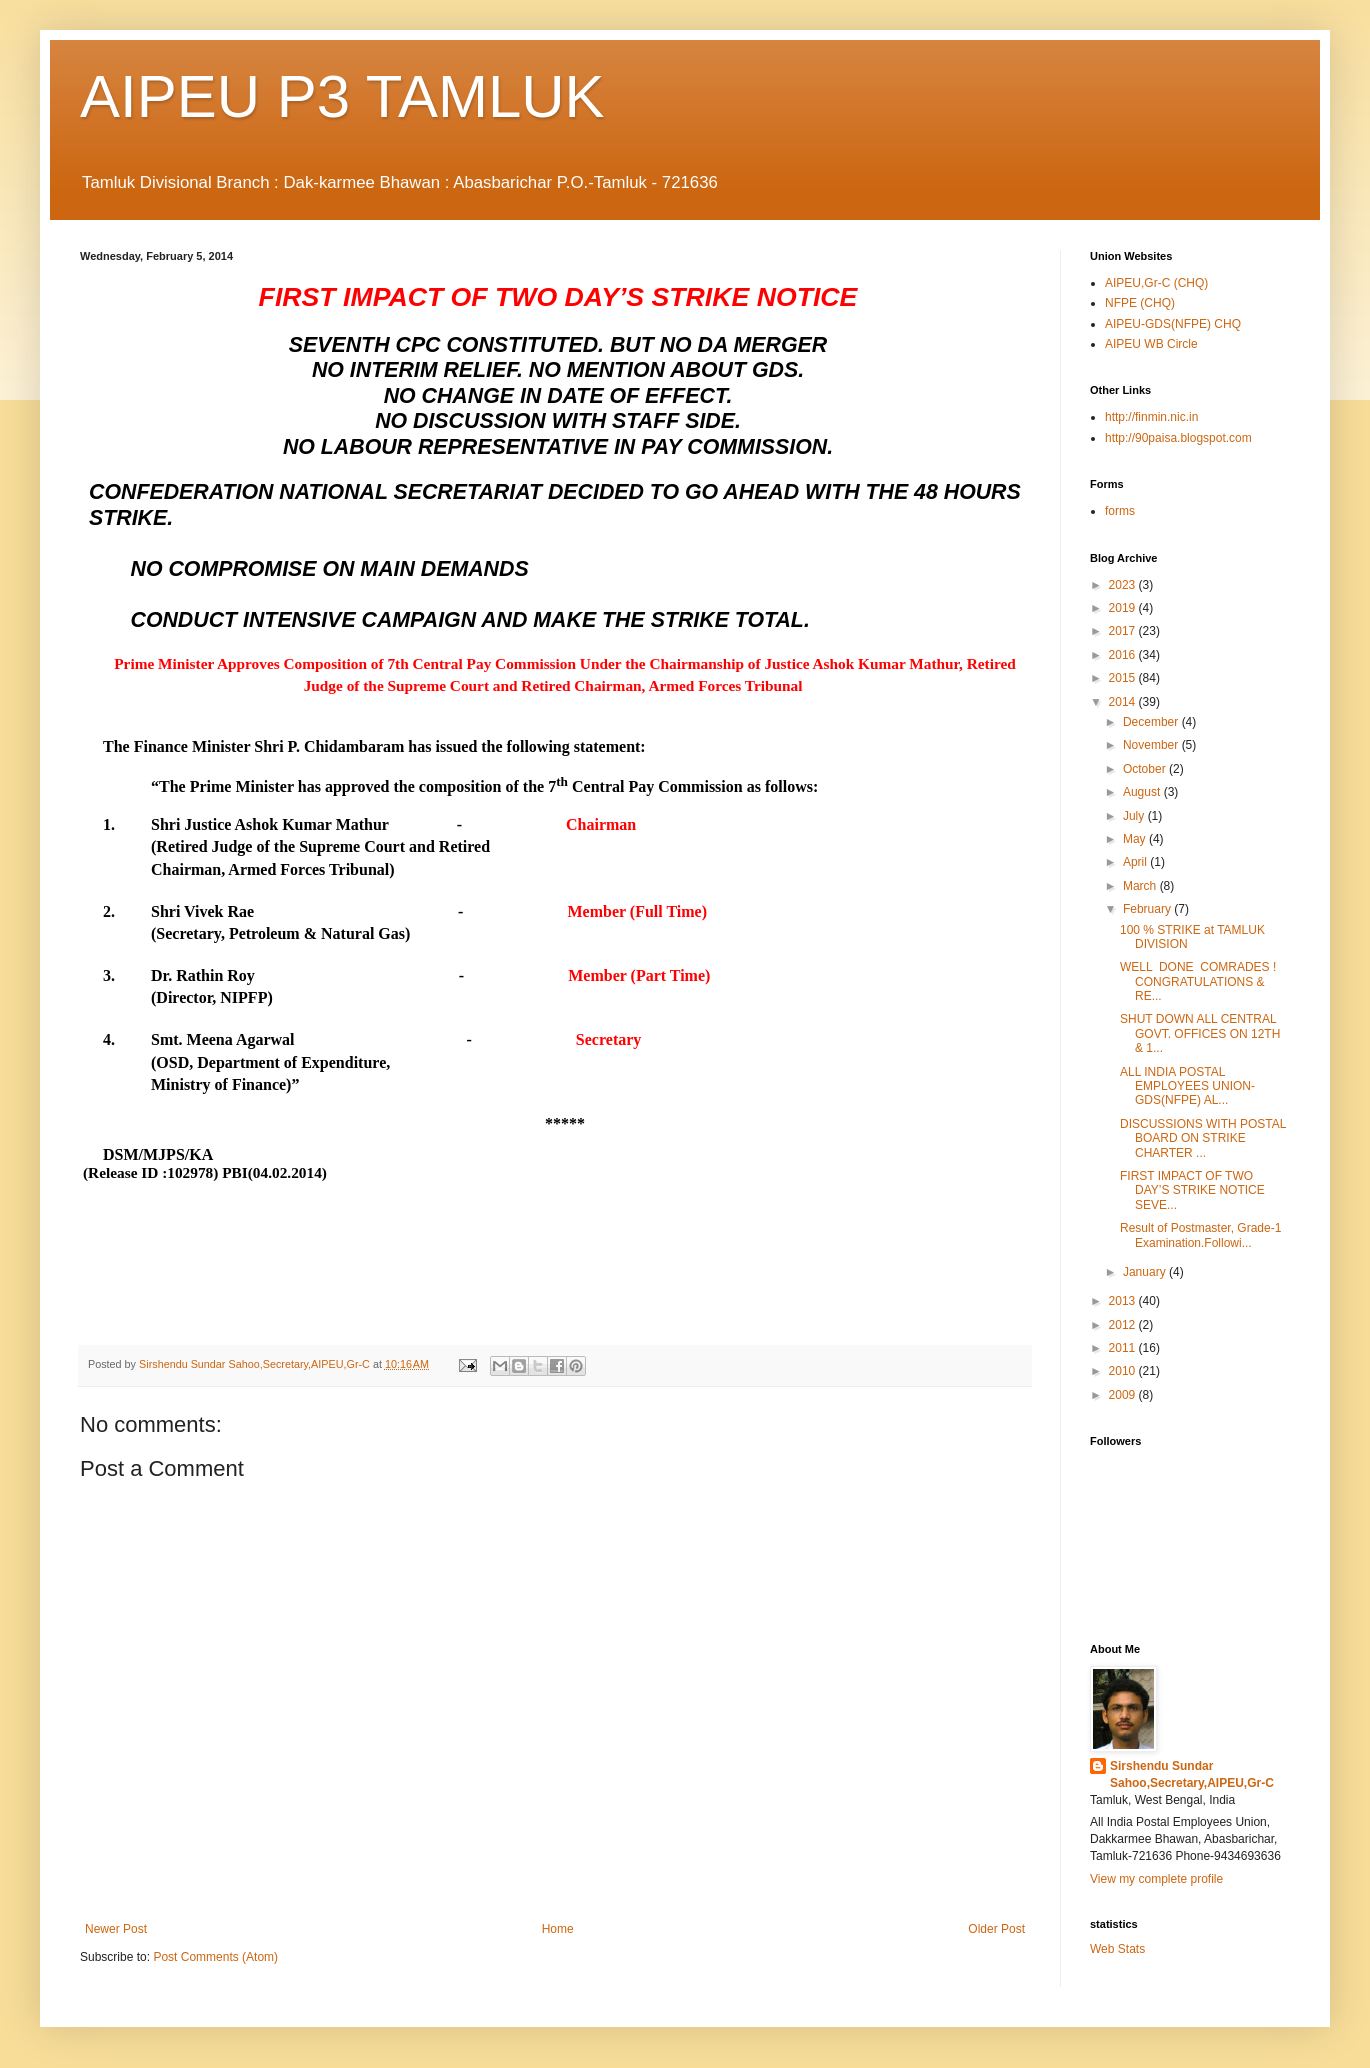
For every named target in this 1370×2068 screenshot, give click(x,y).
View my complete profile (1156, 1879)
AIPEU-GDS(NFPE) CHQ (1173, 324)
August (1143, 792)
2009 (1124, 1395)
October (1146, 769)
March (1141, 886)
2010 (1124, 1371)
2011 (1124, 1348)
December (1152, 722)
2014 (1124, 702)
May (1136, 839)
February (1148, 909)
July (1135, 816)
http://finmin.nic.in (1151, 417)
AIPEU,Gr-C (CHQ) (1156, 283)
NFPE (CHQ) (1140, 303)
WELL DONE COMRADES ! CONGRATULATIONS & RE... (1203, 981)
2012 (1124, 1325)
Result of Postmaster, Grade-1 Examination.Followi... (1200, 1235)
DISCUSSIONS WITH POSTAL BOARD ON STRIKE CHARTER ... (1203, 1138)
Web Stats (1117, 1949)
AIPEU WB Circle (1151, 344)
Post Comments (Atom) (215, 1957)
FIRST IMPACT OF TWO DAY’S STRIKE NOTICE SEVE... (1192, 1190)
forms (1120, 511)
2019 (1124, 608)
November (1152, 745)
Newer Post (116, 1929)
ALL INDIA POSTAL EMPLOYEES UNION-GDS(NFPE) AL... (1187, 1086)
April (1136, 862)
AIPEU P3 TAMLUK (342, 96)
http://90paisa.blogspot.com (1178, 438)
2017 (1124, 631)
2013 (1124, 1301)
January (1146, 1272)
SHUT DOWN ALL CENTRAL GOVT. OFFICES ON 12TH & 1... (1200, 1033)
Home (558, 1929)
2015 (1124, 678)
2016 (1124, 655)
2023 (1124, 585)
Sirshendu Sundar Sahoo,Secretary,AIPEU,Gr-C (1192, 1774)
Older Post (996, 1929)
